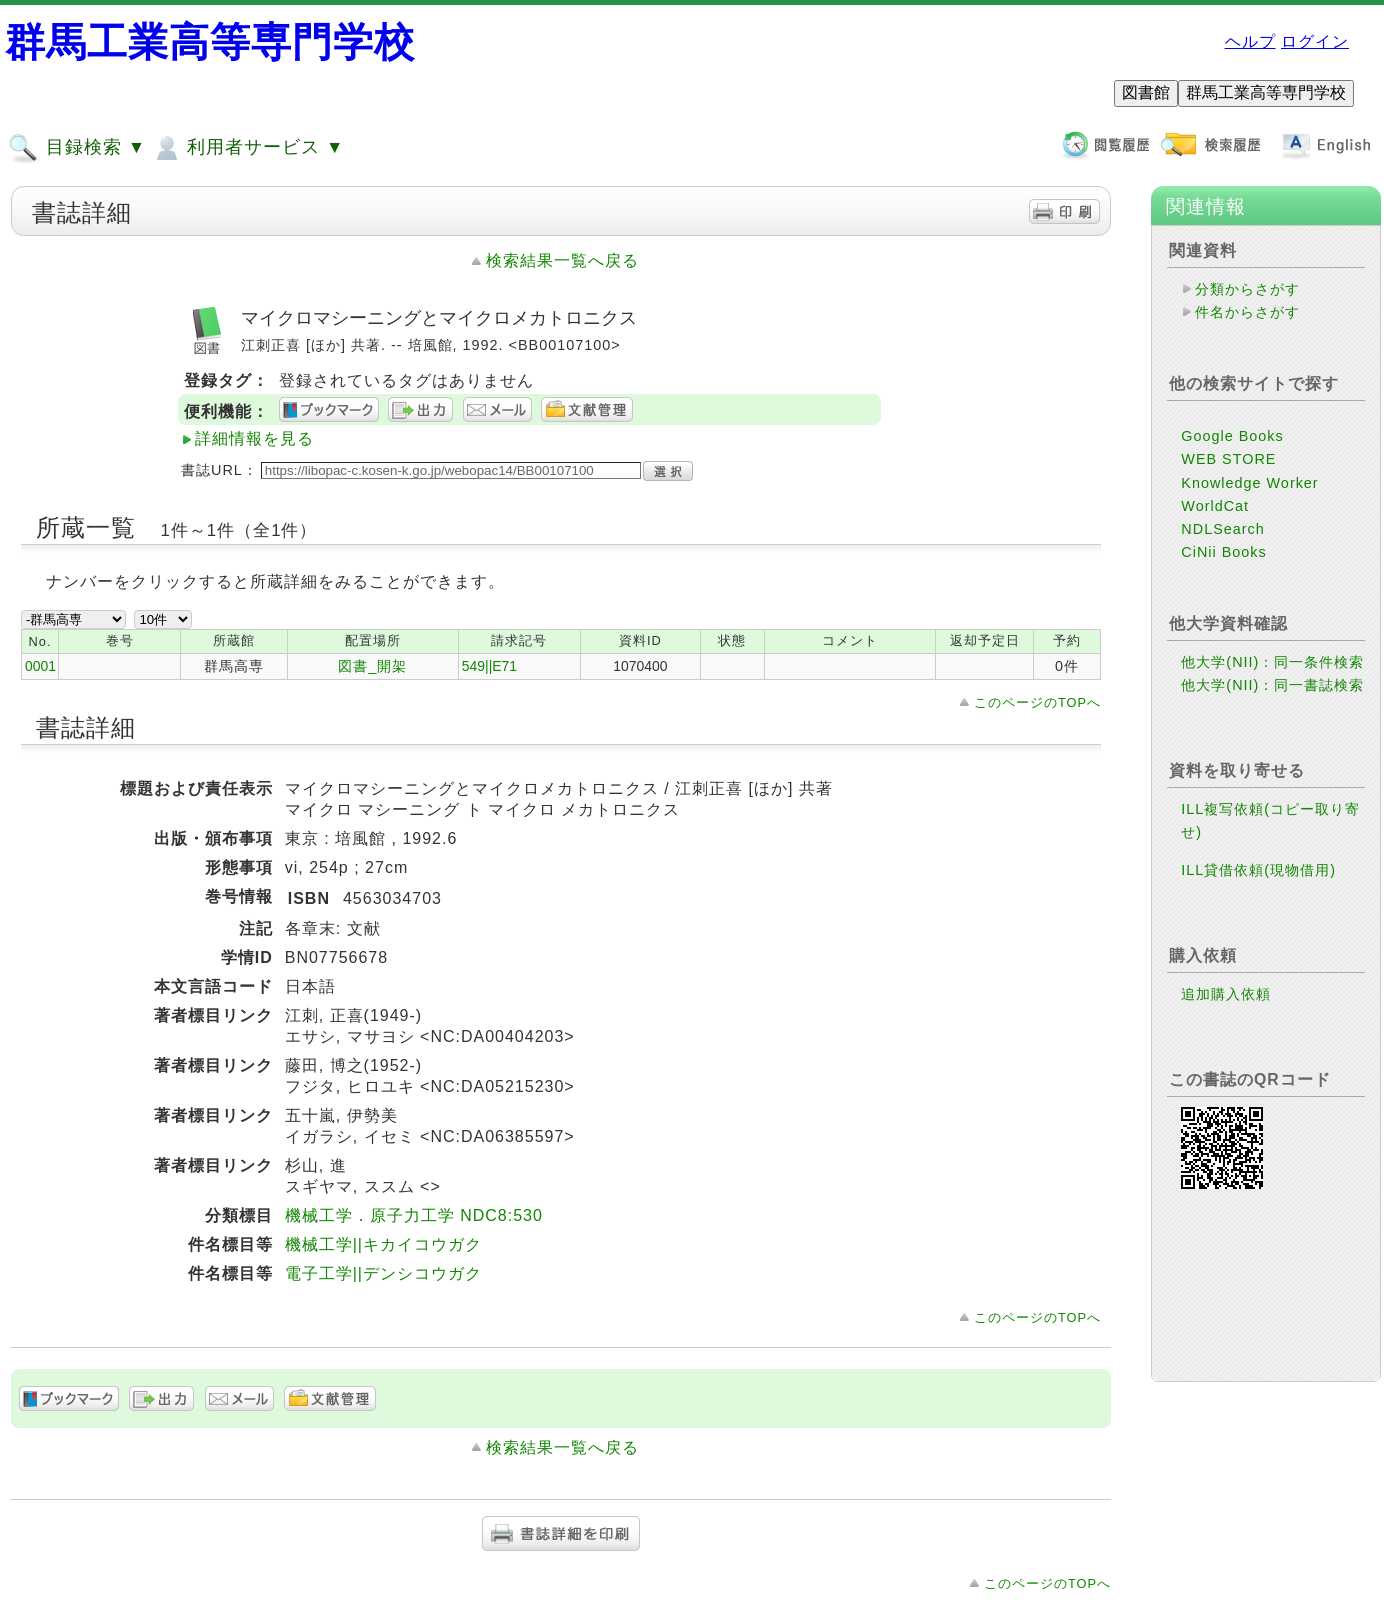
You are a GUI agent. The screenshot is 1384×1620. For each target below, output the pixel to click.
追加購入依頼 (1226, 994)
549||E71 (489, 666)
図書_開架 (372, 666)
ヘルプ (1250, 41)
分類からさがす (1247, 289)
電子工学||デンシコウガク (383, 1273)
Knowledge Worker (1249, 483)
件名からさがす (1247, 312)
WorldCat (1215, 506)
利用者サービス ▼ (247, 148)
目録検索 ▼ (77, 148)
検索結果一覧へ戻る (562, 260)
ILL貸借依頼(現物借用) (1258, 870)
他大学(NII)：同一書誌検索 (1272, 685)
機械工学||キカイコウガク (383, 1244)
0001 (40, 666)
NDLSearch (1222, 529)
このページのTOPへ (1037, 702)
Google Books (1232, 436)
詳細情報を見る (254, 438)
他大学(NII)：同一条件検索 (1272, 662)
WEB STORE (1228, 459)
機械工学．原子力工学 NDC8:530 (414, 1215)
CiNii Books (1223, 552)
